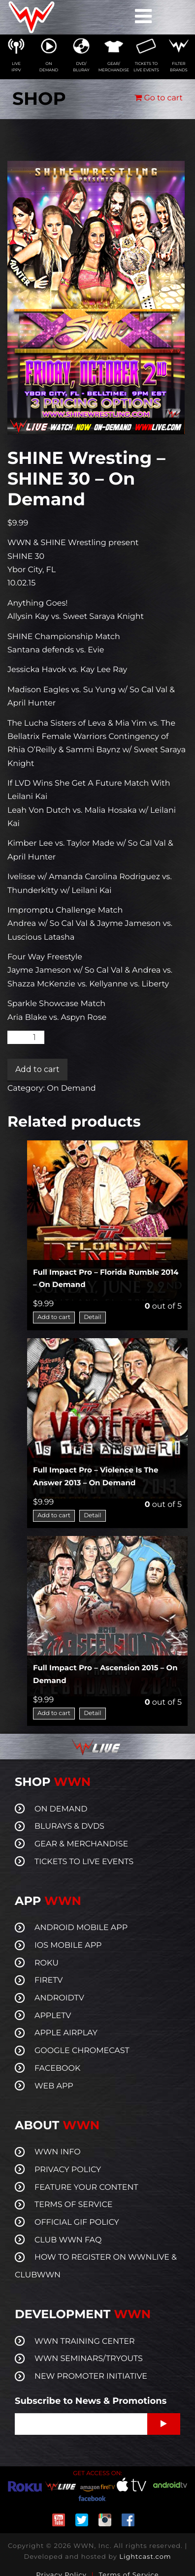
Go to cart (158, 98)
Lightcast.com (145, 2557)
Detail (92, 1317)
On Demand (71, 1088)
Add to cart (37, 1069)
